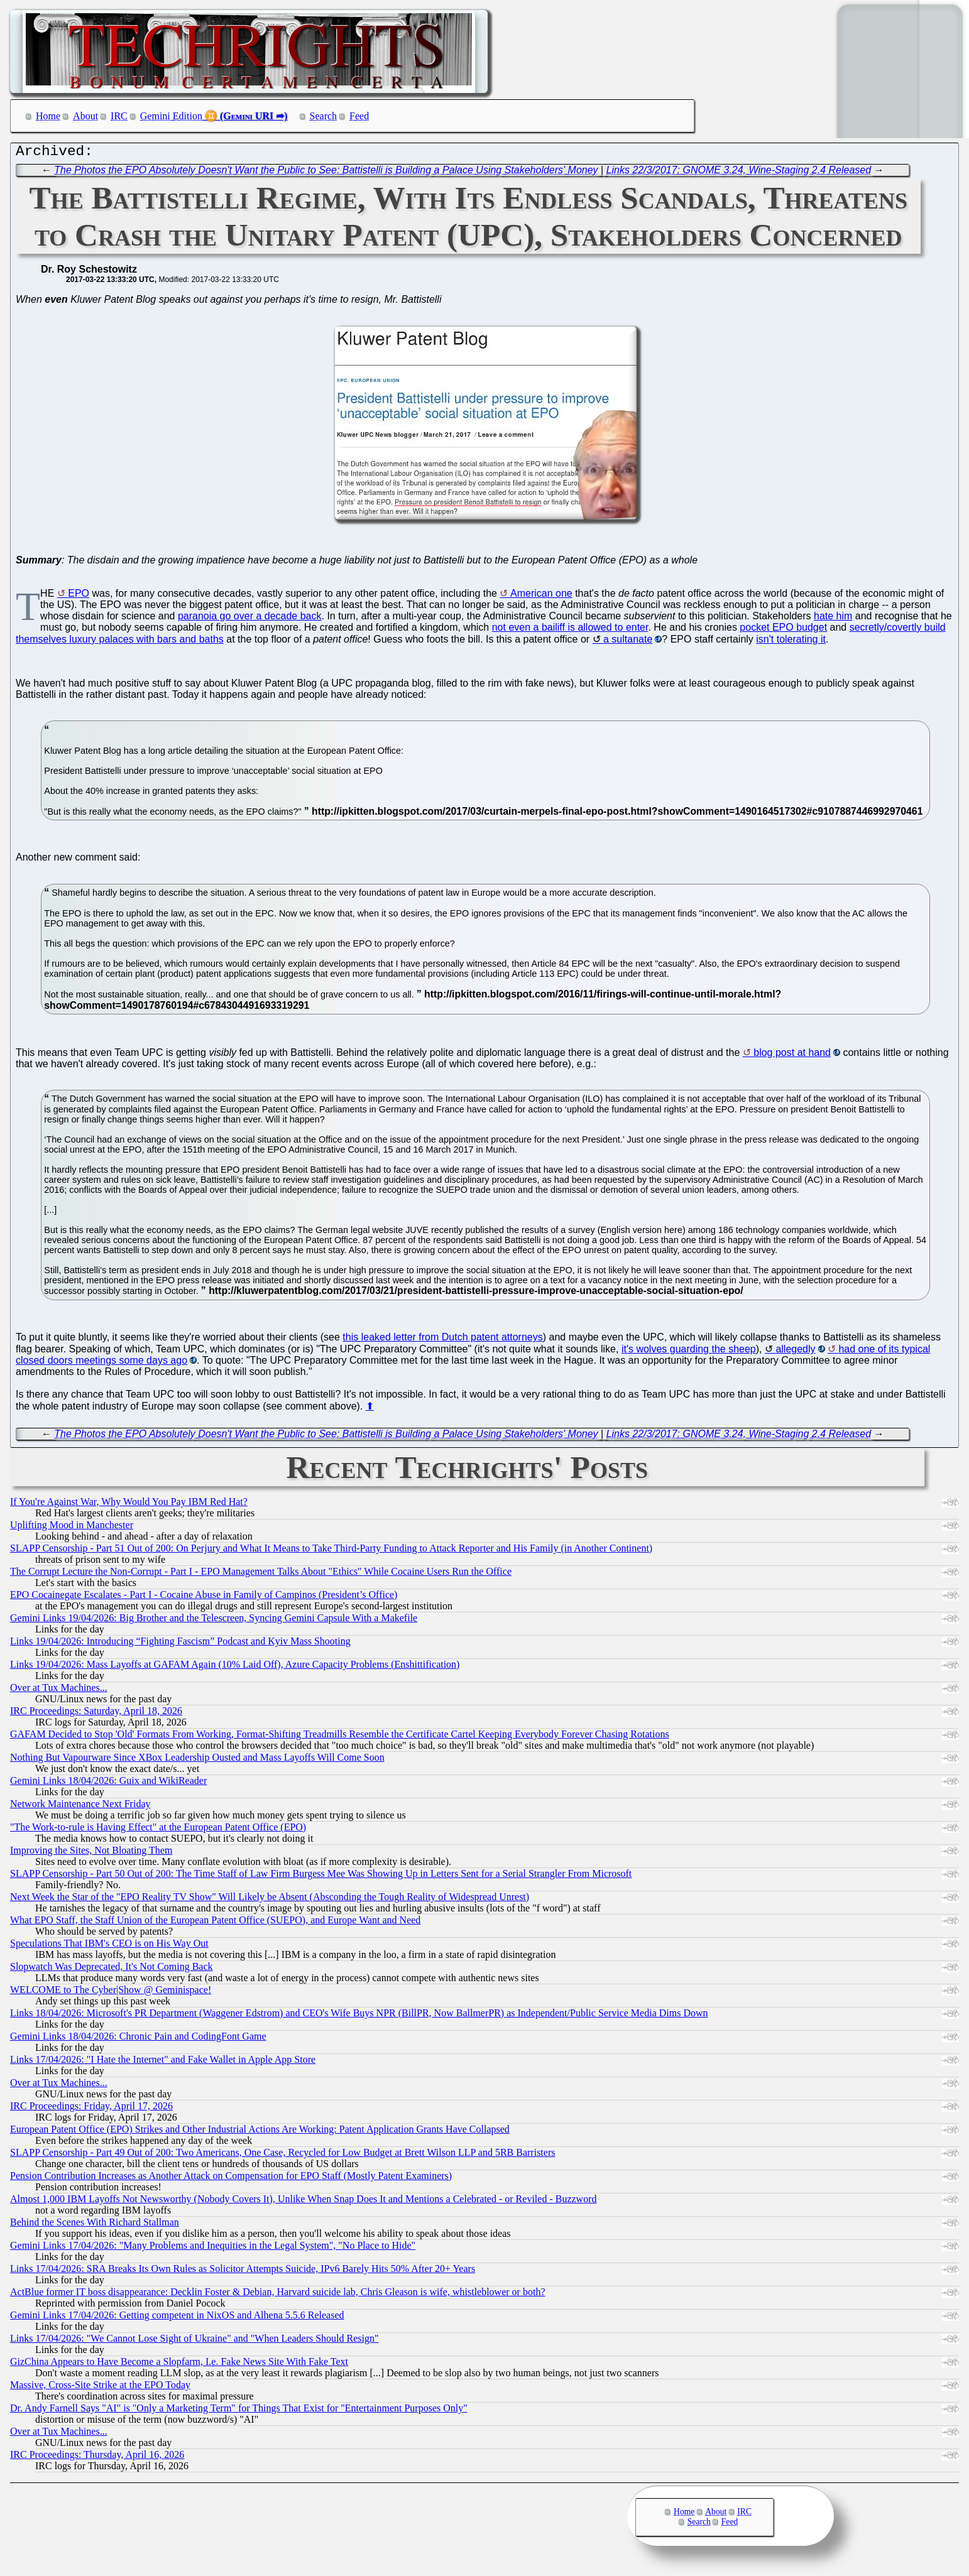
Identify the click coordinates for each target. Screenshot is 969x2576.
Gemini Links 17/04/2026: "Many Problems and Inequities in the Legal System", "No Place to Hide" (212, 2248)
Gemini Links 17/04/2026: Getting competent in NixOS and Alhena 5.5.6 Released (177, 2318)
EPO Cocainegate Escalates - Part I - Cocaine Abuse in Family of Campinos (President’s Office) (203, 1597)
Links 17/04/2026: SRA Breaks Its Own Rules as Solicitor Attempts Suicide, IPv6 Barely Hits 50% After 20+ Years (242, 2271)
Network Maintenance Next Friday (80, 1807)
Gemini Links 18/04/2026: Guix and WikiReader (108, 1783)
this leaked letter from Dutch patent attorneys (442, 1340)
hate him (833, 619)
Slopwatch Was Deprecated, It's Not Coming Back (111, 1969)
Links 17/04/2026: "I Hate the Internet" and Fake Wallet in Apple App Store (162, 2062)
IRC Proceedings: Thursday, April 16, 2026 (97, 2457)
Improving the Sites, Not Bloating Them (91, 1853)
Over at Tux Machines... (58, 1690)
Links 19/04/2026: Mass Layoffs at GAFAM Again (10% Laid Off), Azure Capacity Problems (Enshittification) (234, 1667)
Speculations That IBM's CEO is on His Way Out (109, 1946)
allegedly (795, 1352)
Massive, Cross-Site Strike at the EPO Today (100, 2388)
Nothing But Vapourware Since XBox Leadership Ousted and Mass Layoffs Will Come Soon (197, 1760)
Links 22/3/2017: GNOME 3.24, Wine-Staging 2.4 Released (738, 173)
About (85, 116)
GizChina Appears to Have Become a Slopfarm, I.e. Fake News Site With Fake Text (179, 2364)
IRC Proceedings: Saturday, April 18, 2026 (96, 1714)
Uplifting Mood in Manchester (71, 1528)
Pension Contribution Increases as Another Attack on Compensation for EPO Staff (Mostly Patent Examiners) (231, 2178)
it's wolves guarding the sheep (688, 1352)
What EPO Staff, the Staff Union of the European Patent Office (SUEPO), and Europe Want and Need (215, 1923)
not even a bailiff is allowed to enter (570, 630)
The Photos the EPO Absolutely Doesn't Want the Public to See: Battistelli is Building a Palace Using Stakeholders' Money (326, 173)
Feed (359, 116)
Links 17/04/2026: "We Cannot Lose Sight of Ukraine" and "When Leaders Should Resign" (194, 2341)
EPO (78, 596)
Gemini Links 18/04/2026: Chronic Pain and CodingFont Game (138, 2039)
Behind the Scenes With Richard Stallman (94, 2225)
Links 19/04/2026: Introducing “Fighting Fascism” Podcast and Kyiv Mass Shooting (180, 1644)
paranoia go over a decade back (250, 619)
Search (323, 116)
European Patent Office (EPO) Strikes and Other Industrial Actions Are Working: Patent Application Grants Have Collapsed (260, 2132)
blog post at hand (792, 1055)
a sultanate (627, 642)
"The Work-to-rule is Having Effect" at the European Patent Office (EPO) (158, 1830)
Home (48, 116)
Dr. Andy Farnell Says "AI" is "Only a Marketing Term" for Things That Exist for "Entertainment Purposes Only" (239, 2411)
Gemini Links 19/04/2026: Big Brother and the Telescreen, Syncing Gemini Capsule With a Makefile (213, 1621)
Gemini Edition (171, 116)
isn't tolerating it (791, 642)
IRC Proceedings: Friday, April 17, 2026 (91, 2109)
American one (541, 596)
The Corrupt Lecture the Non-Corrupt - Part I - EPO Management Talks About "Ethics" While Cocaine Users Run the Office (261, 1574)
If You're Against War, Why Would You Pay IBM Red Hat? (129, 1504)
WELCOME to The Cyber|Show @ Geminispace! (110, 1992)
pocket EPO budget (783, 630)
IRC (119, 116)
